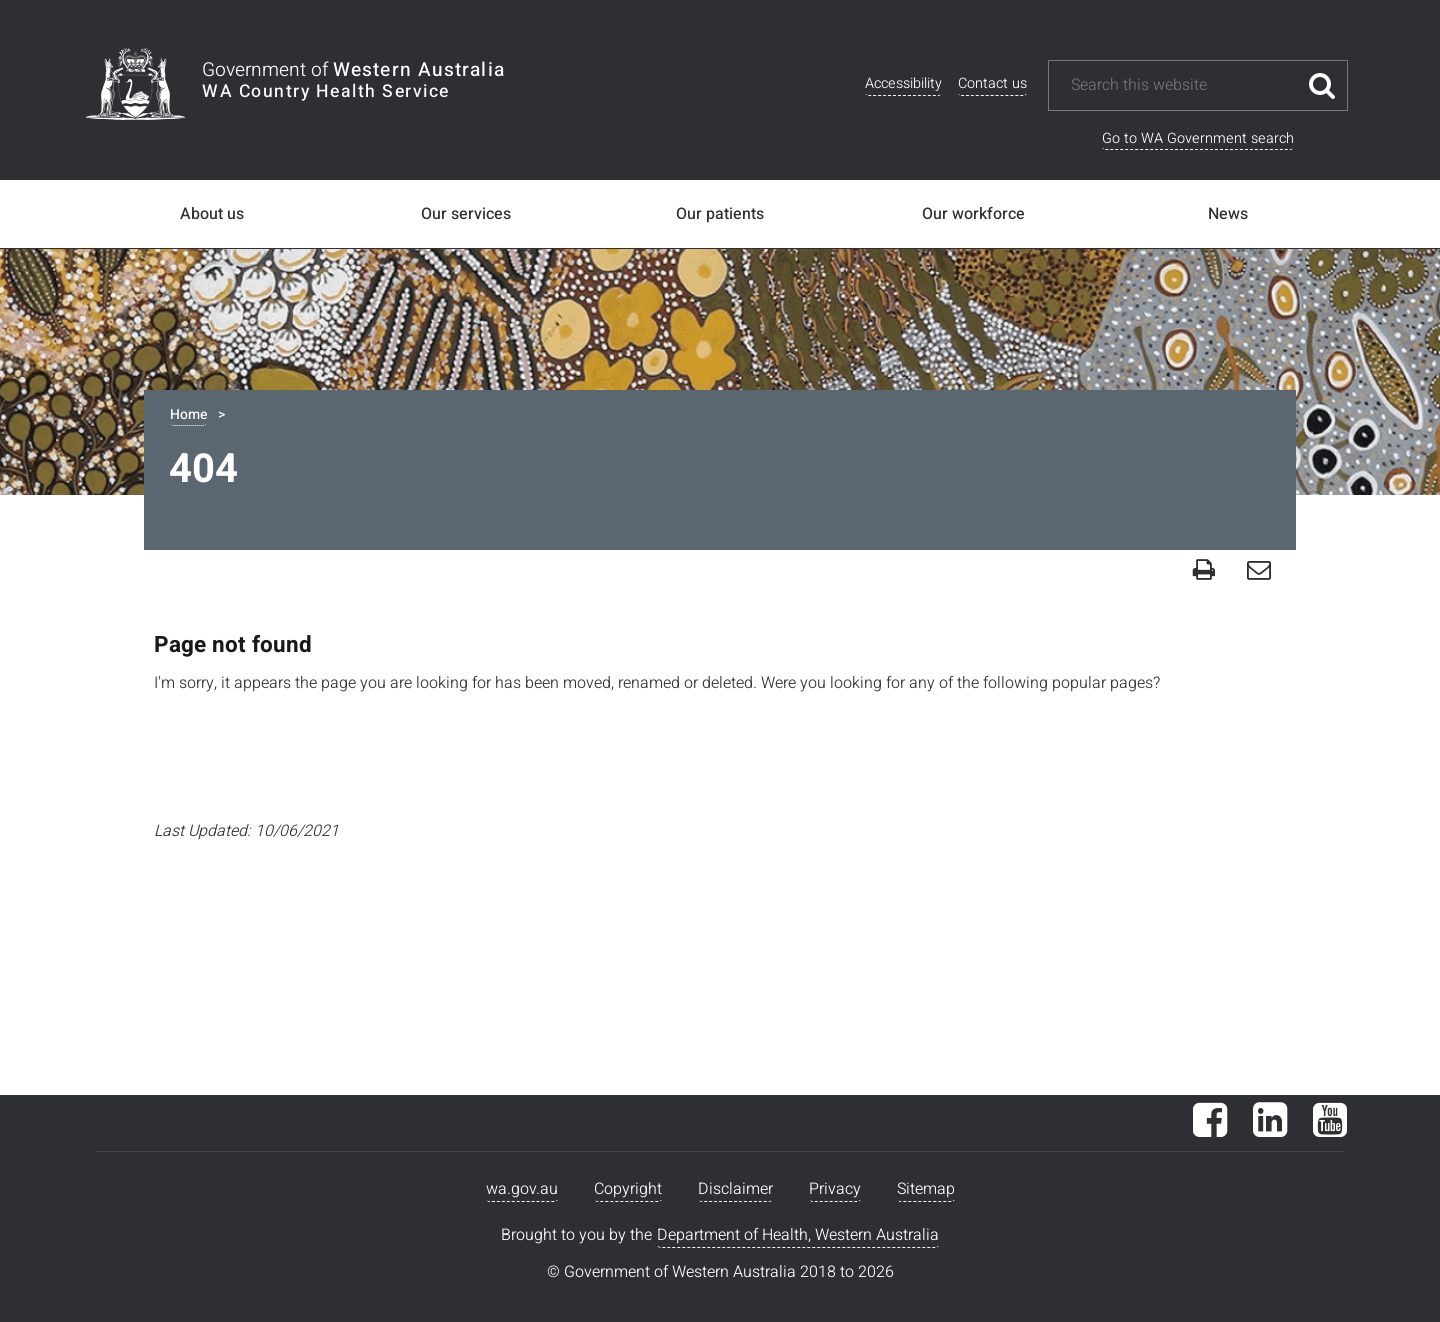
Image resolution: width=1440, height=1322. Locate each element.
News (1228, 214)
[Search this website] (1183, 85)
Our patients (720, 214)
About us (212, 214)
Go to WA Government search (1198, 138)
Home (188, 414)
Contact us (992, 83)
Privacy (835, 1189)
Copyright (628, 1189)
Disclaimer (735, 1189)
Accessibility (903, 83)
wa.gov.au (522, 1189)
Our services (466, 214)
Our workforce (973, 214)
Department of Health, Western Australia (798, 1235)
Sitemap (926, 1189)
